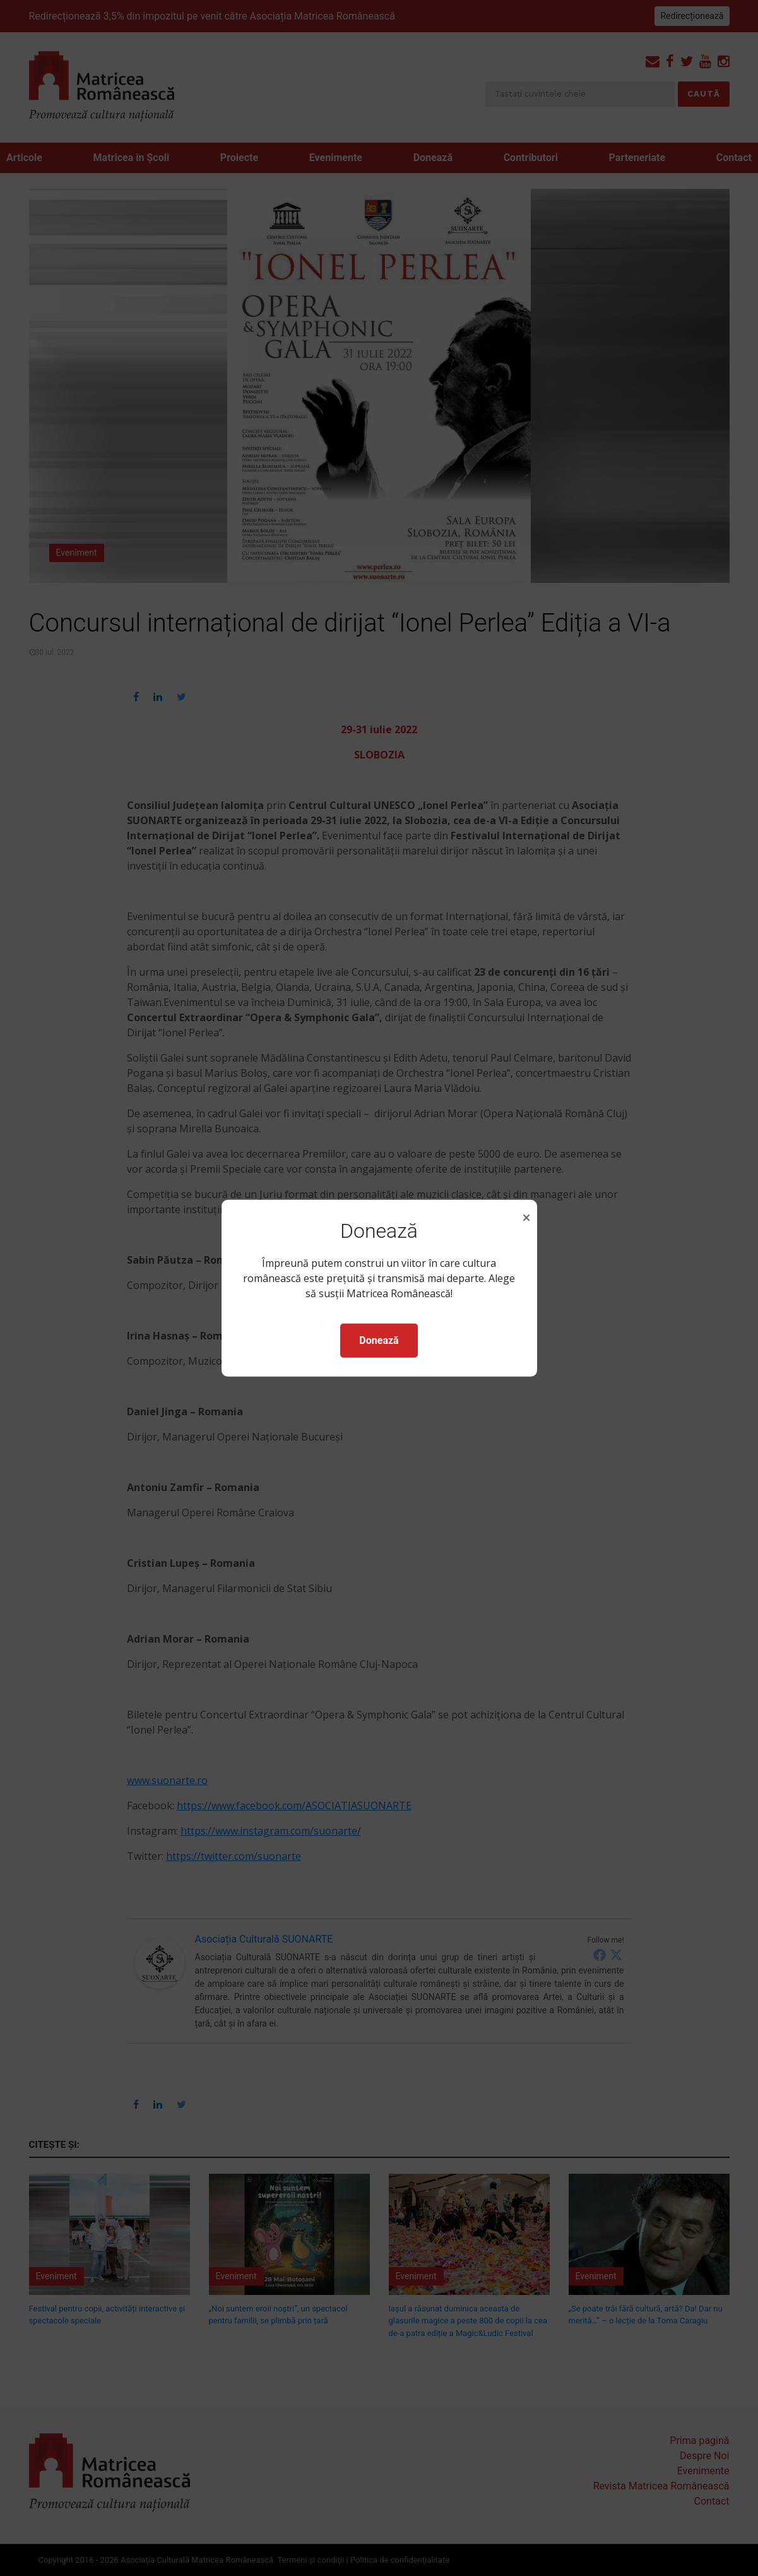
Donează (378, 1340)
